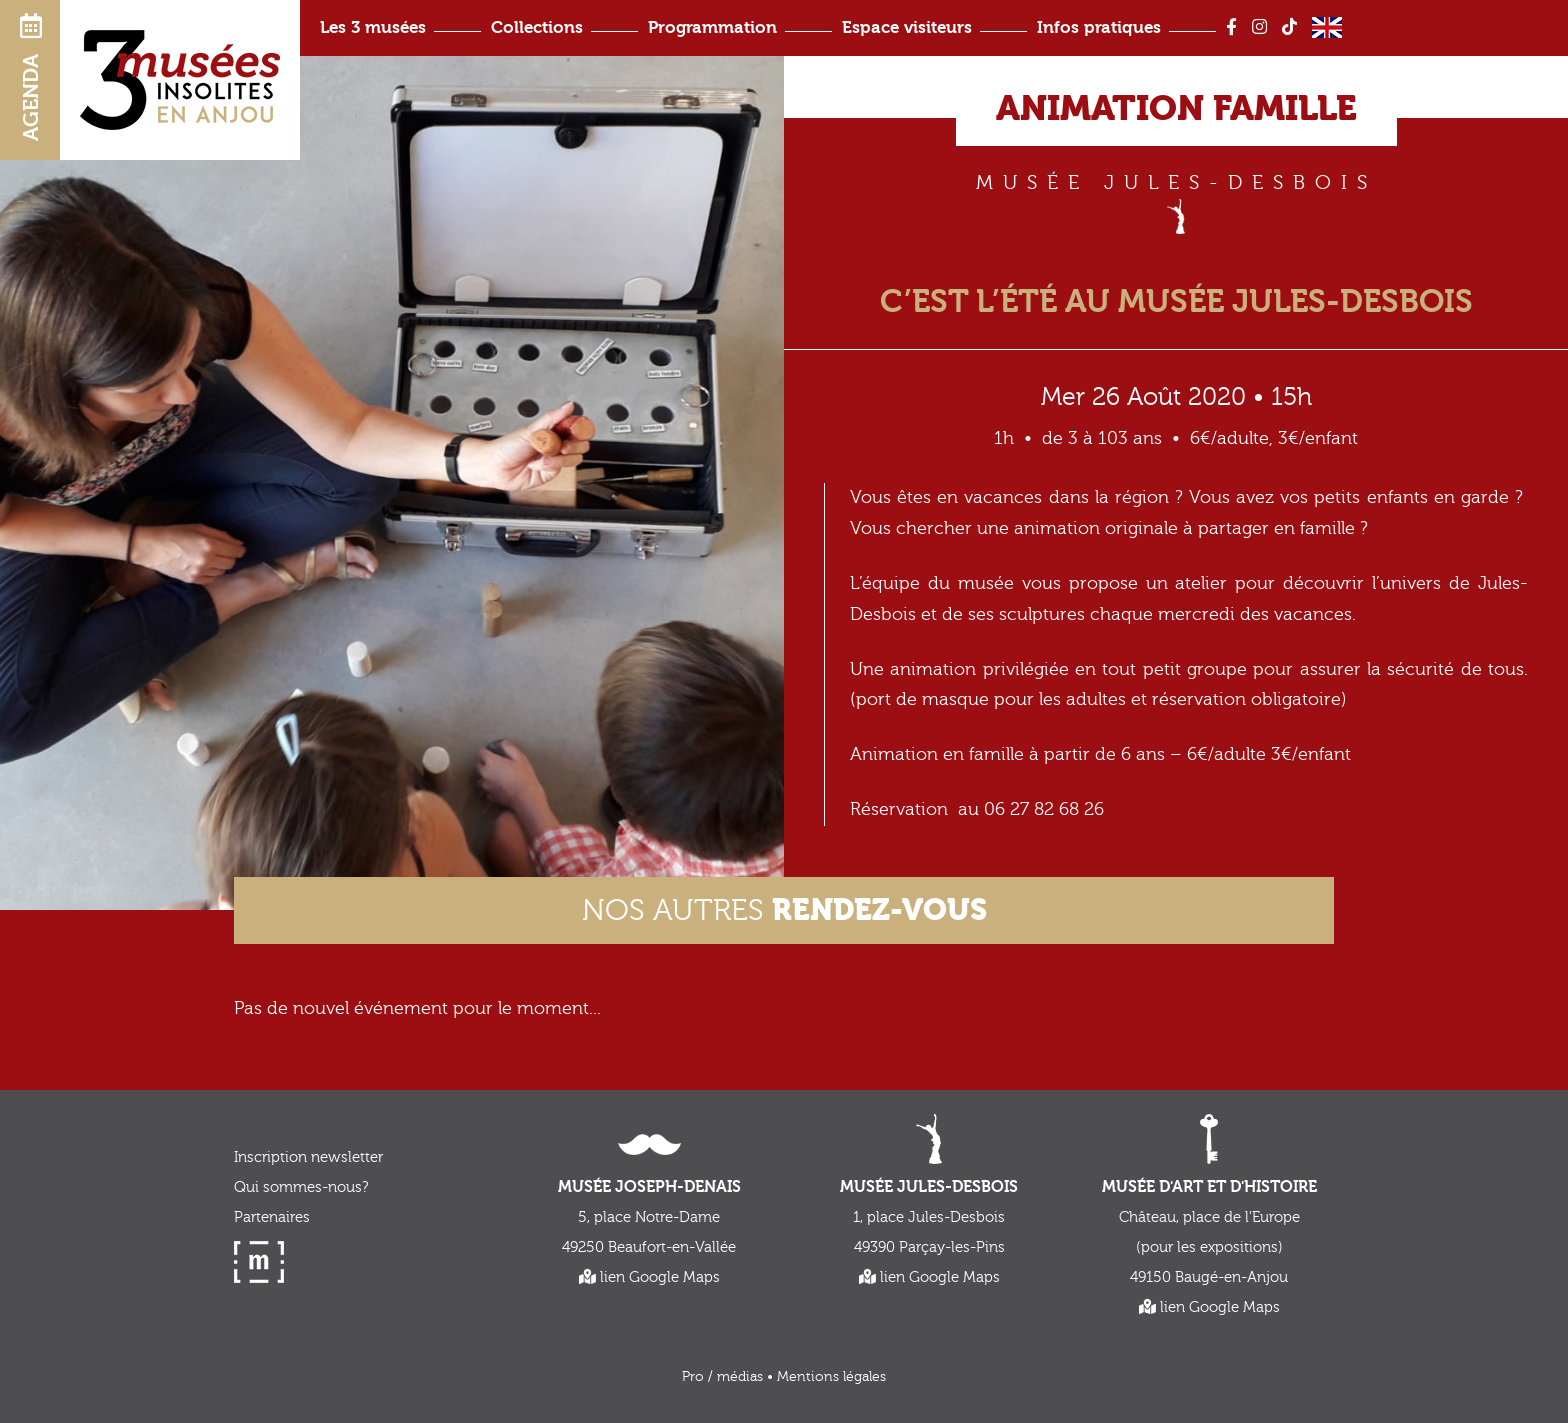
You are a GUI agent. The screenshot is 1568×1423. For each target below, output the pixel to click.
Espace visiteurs (907, 27)
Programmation (712, 27)
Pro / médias (722, 1377)
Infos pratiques (1099, 27)
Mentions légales (831, 1377)
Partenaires (272, 1217)
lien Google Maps (649, 1277)
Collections (537, 27)
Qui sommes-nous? (301, 1187)
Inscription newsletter (308, 1157)
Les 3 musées (373, 27)
